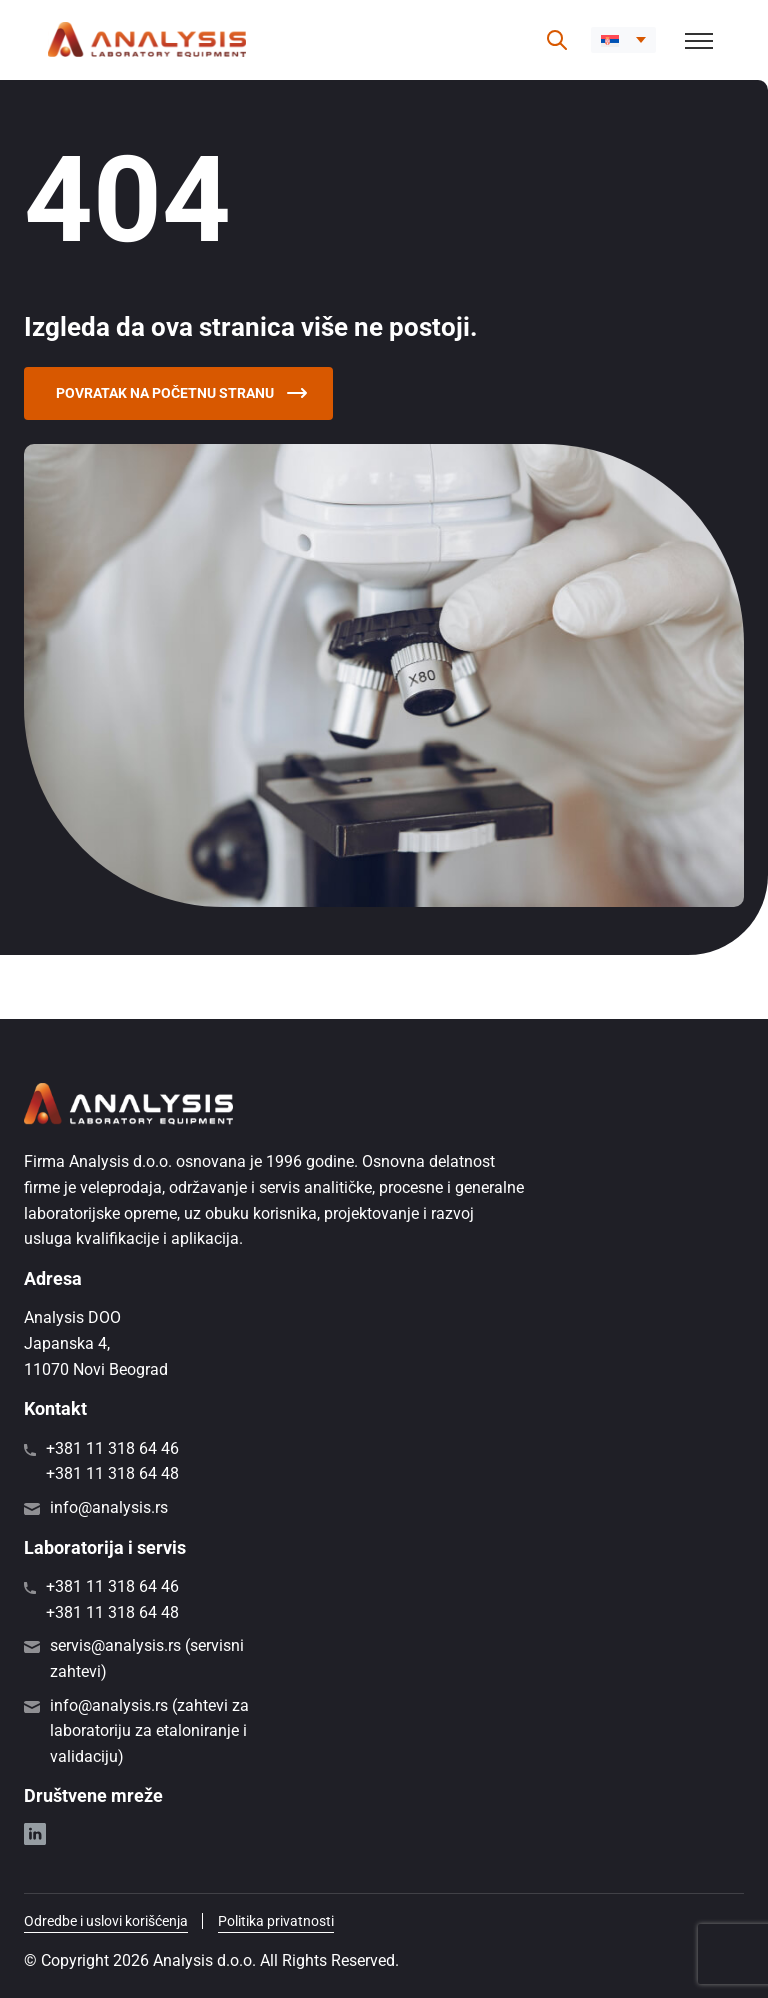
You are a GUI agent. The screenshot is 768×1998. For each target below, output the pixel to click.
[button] (623, 40)
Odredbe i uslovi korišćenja (106, 1921)
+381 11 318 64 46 (112, 1448)
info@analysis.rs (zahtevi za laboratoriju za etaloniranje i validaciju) (149, 1731)
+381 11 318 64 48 (112, 1473)
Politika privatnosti (276, 1921)
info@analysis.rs (109, 1507)
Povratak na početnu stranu (181, 393)
